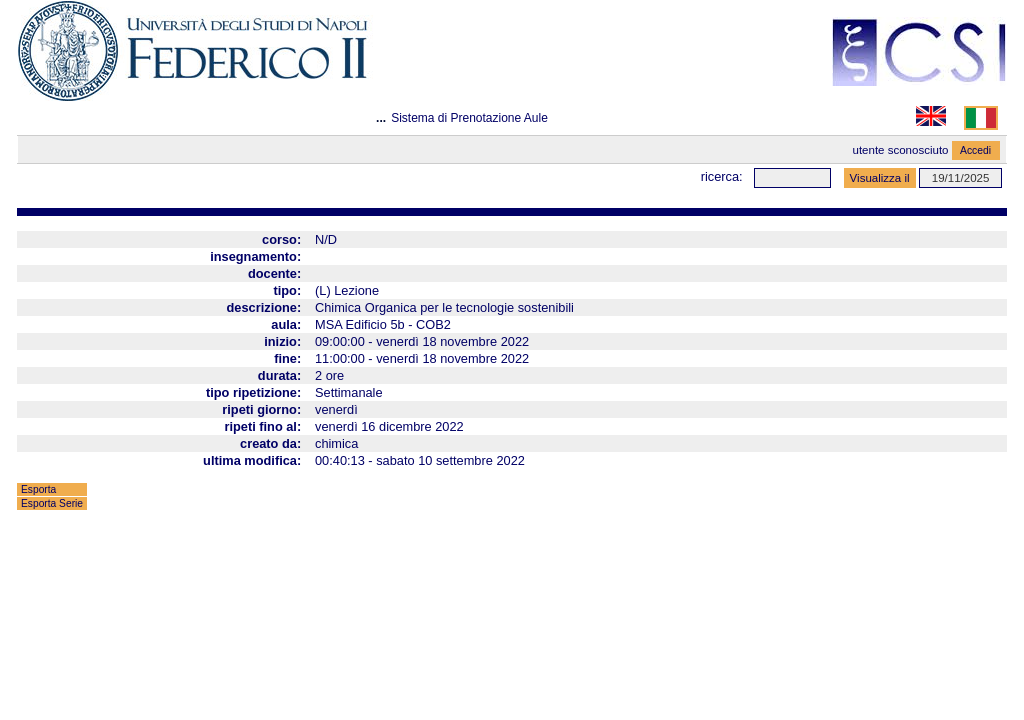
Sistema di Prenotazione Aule (469, 118)
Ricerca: (722, 176)
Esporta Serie (52, 503)
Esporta (38, 489)
